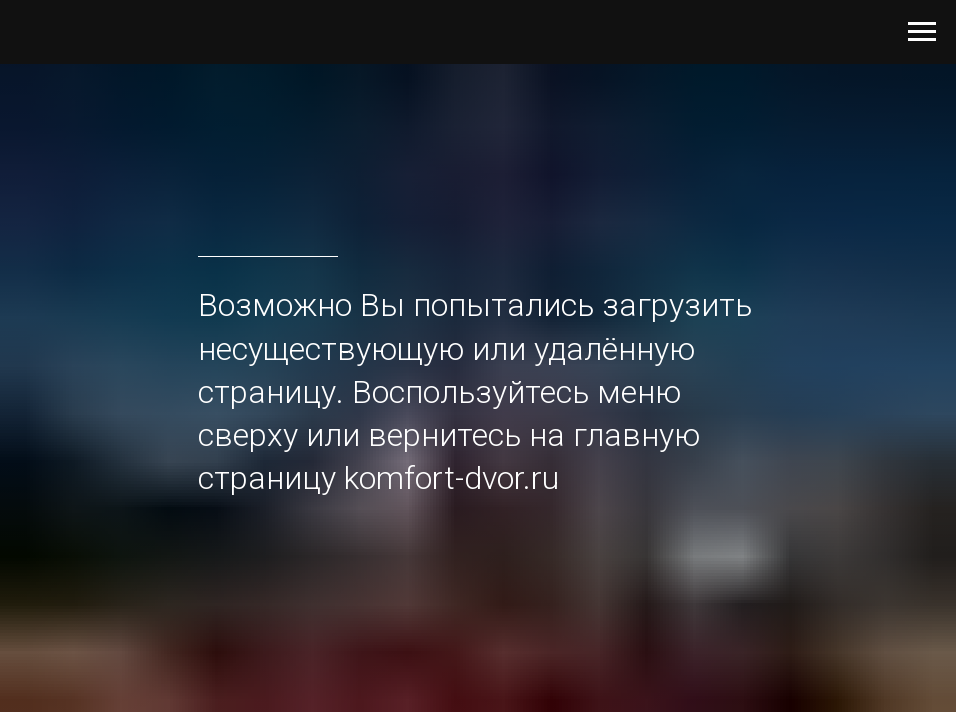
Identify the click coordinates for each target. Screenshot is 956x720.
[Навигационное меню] (922, 32)
